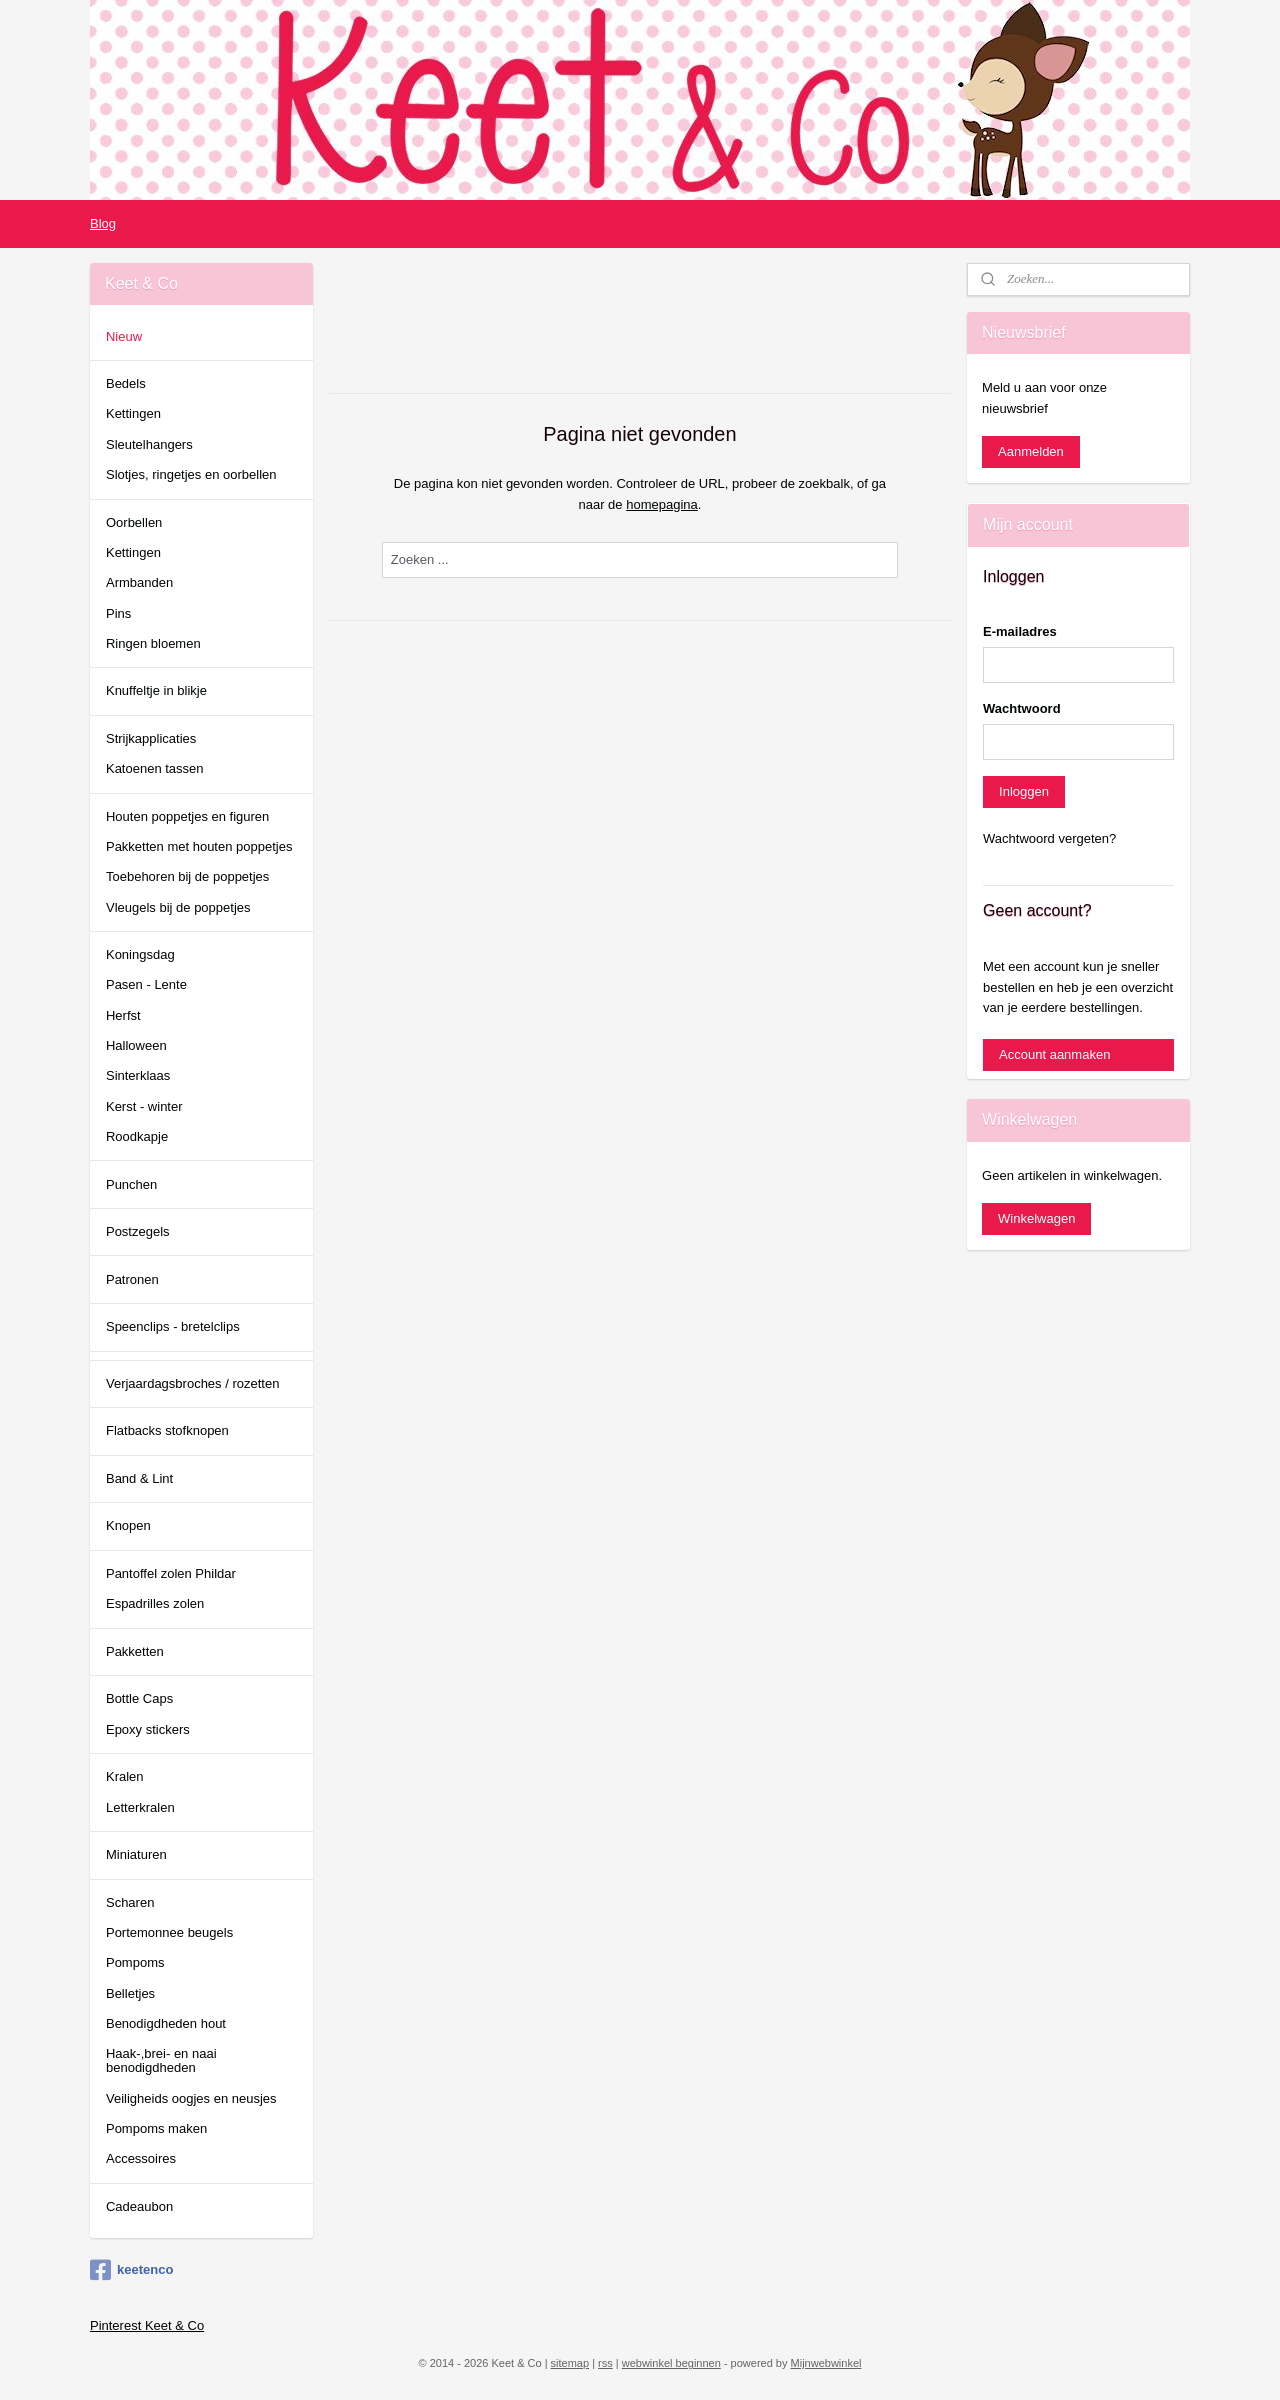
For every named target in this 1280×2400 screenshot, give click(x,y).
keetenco (131, 2270)
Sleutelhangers (149, 444)
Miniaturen (136, 1854)
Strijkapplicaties (151, 738)
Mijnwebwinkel (826, 2363)
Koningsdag (140, 954)
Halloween (136, 1045)
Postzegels (138, 1231)
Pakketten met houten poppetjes (199, 846)
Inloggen (1024, 791)
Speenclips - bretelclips (173, 1326)
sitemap (570, 2363)
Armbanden (139, 582)
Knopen (128, 1525)
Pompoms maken (156, 2128)
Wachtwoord (1022, 708)
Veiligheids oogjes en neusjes (191, 2098)
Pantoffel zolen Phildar (171, 1573)
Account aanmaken (1054, 1054)
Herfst (123, 1015)
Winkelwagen (1036, 1218)
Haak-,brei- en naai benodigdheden (161, 2060)
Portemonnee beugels (169, 1932)
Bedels (126, 383)
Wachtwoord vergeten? (1049, 838)
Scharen (130, 1902)
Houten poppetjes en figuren (187, 816)
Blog (103, 223)
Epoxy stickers (148, 1729)
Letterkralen (140, 1807)
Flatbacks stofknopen (167, 1430)
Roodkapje (137, 1136)
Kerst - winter (144, 1106)
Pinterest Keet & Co (147, 2325)
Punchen (131, 1184)
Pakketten (135, 1651)
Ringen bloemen (153, 643)
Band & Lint (139, 1478)
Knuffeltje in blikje (156, 690)
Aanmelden (1031, 451)
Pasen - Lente (146, 984)
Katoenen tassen (155, 768)
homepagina (662, 504)
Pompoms (135, 1962)
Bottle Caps (139, 1698)
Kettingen (133, 413)
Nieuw (124, 336)
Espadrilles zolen (155, 1603)
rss (605, 2363)
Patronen (132, 1279)
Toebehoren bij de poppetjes (187, 876)
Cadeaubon (139, 2206)
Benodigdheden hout (166, 2023)
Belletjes (130, 1993)
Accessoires (141, 2158)
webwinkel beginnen (671, 2363)
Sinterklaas (138, 1075)
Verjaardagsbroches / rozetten (192, 1383)
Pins (118, 613)
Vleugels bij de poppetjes (178, 907)
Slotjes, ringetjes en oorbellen (191, 474)
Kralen (125, 1776)
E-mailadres (1020, 631)
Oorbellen (134, 522)
